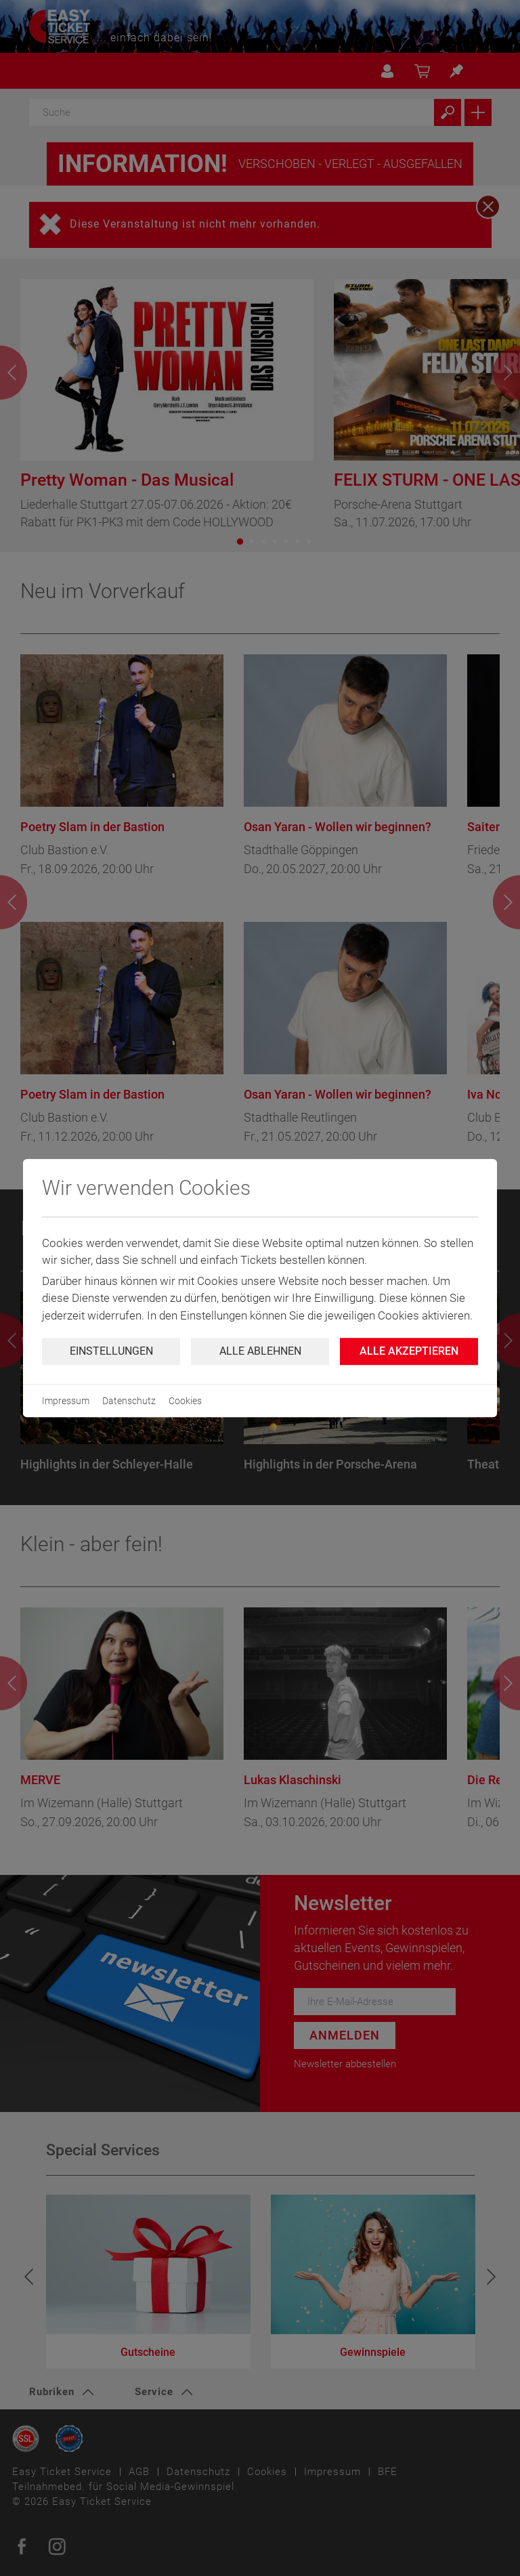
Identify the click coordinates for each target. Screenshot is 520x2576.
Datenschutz (129, 1400)
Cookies (185, 1400)
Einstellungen (111, 1351)
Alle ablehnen (260, 1351)
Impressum (65, 1400)
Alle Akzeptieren (409, 1351)
